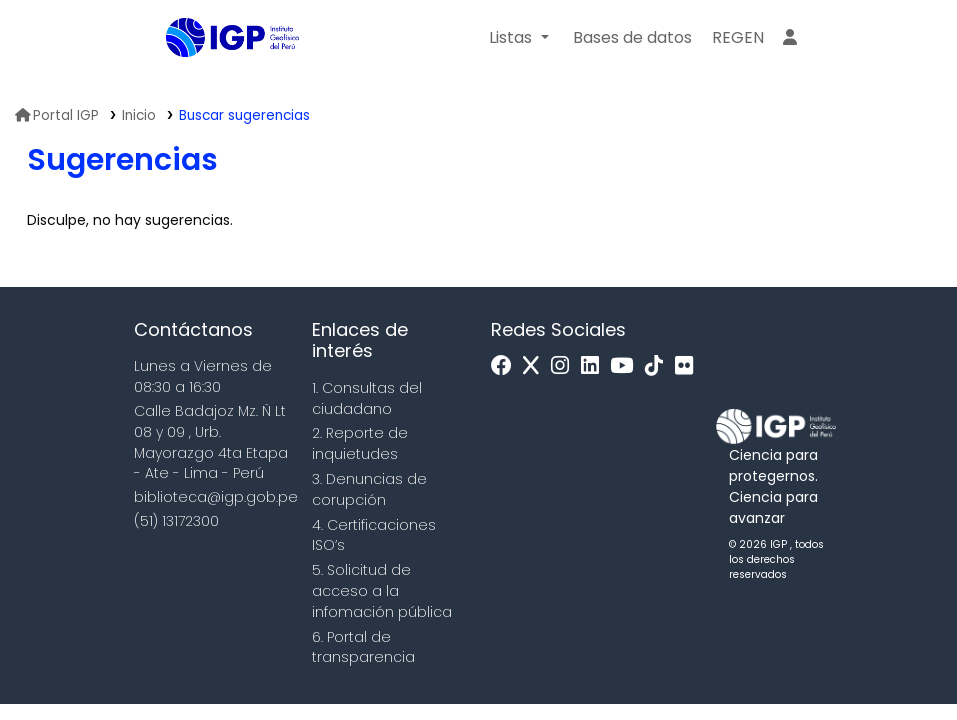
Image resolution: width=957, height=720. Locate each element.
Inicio (139, 115)
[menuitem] (738, 38)
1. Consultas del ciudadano (367, 398)
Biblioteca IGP (216, 78)
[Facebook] (506, 366)
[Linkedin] (595, 366)
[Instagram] (565, 366)
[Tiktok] (659, 366)
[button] (518, 38)
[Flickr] (689, 366)
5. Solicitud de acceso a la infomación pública (382, 591)
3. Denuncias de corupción (369, 489)
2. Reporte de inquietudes (360, 443)
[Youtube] (626, 366)
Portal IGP (57, 115)
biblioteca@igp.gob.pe (216, 497)
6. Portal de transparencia (363, 647)
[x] (536, 366)
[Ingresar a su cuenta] (790, 38)
